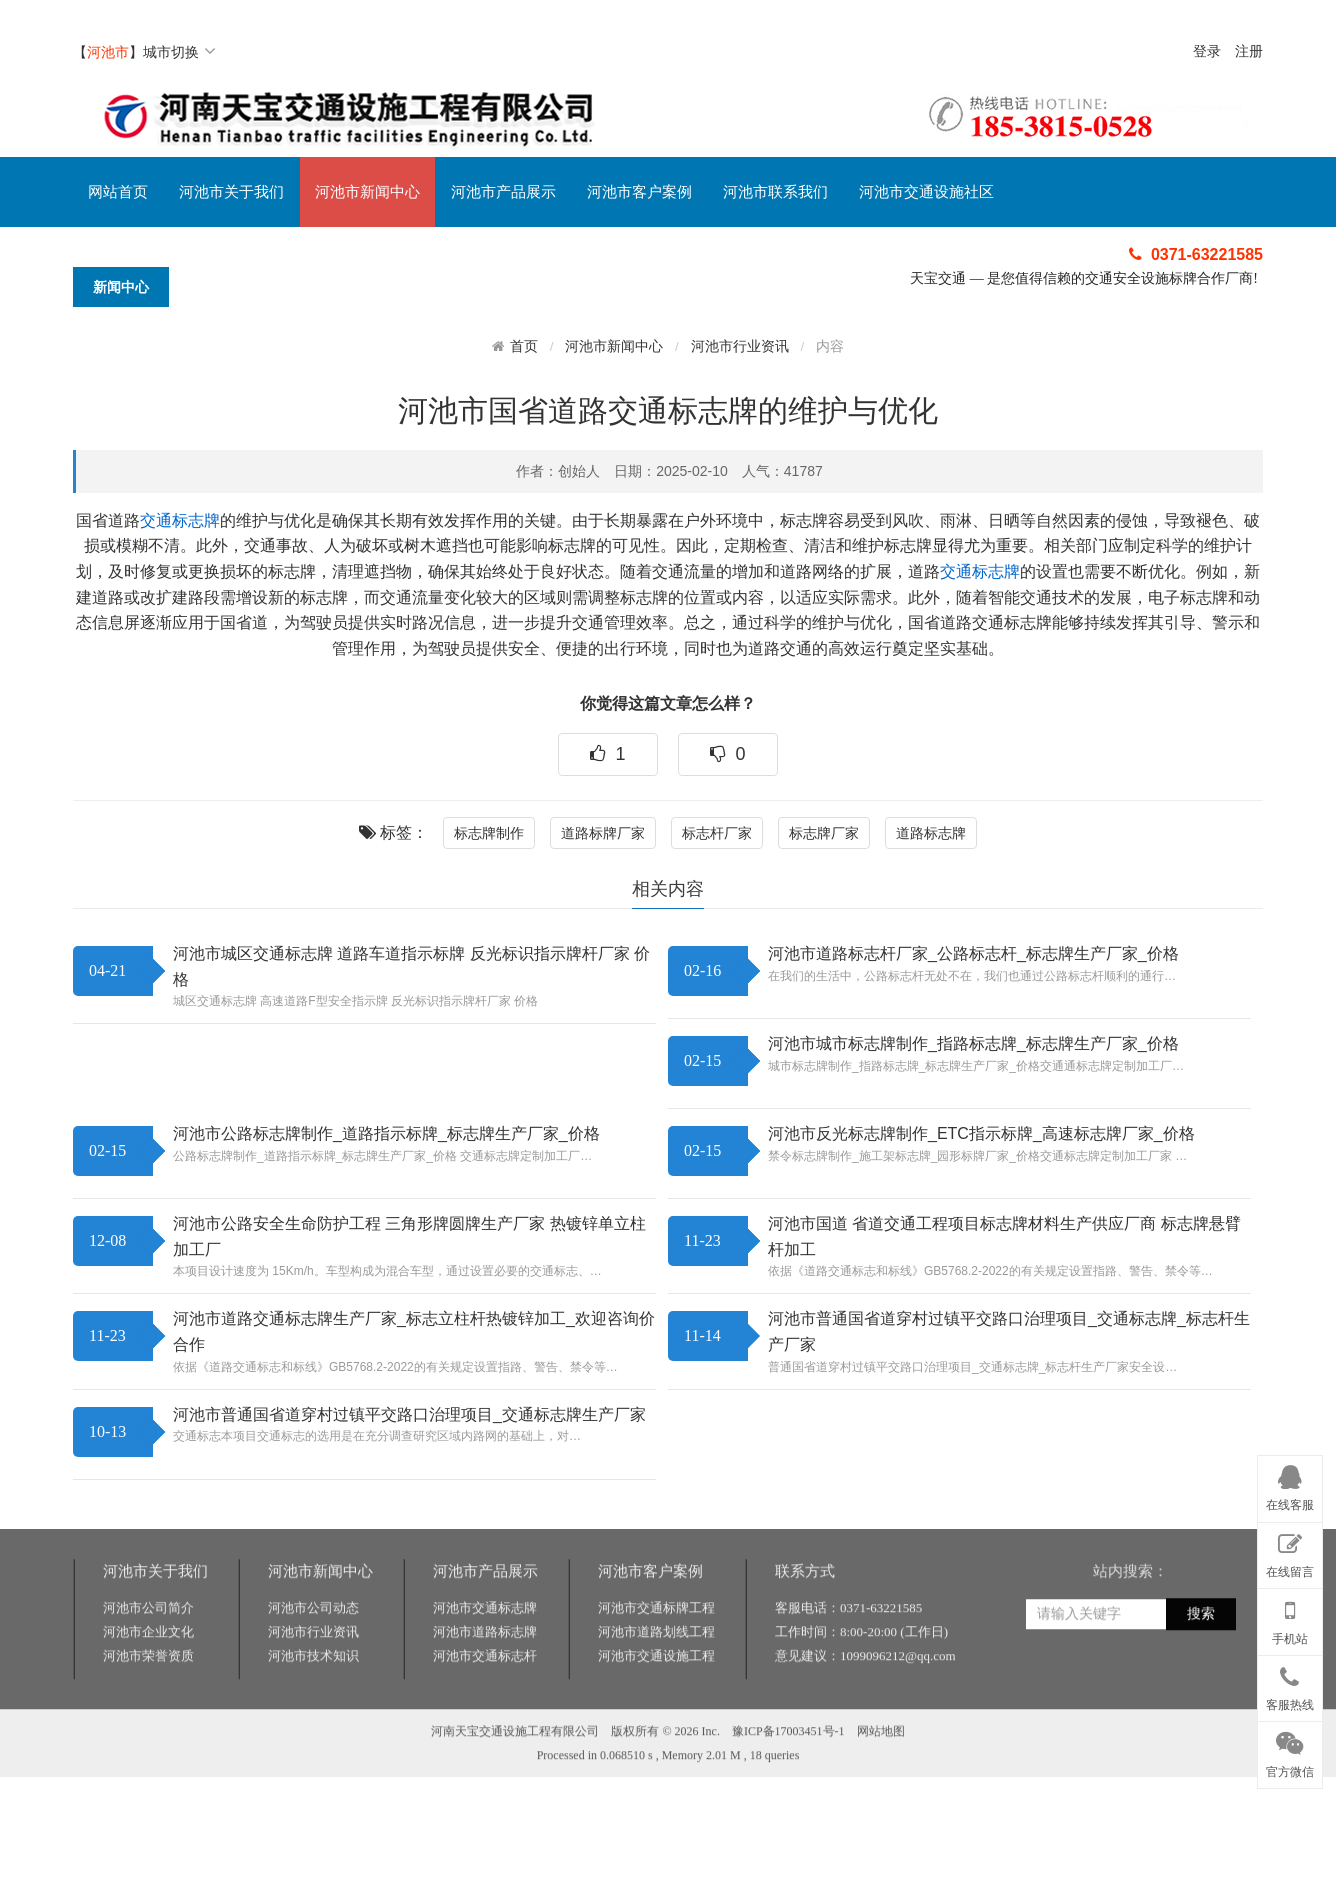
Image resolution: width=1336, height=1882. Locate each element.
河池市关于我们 (231, 192)
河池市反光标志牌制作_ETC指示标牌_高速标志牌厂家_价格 (981, 1133)
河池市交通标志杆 (485, 1748)
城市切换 (179, 52)
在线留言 (1290, 1552)
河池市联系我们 (775, 192)
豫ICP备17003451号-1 (788, 1824)
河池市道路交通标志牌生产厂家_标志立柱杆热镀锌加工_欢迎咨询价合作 (414, 1331)
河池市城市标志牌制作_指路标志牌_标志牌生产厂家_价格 (973, 1043)
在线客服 (1290, 1485)
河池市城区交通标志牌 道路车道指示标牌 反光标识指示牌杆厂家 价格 (411, 966)
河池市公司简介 (148, 1700)
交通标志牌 (180, 520)
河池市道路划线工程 (656, 1724)
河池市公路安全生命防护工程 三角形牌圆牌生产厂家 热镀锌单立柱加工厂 (409, 1236)
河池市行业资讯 (740, 346)
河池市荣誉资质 (148, 1748)
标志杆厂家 (717, 833)
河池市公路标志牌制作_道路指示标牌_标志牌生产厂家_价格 (386, 1133)
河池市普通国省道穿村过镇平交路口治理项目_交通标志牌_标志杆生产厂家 (1009, 1331)
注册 (1249, 51)
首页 (524, 346)
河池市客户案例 (639, 192)
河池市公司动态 (313, 1700)
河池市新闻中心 (367, 192)
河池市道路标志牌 (485, 1724)
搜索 (1201, 1706)
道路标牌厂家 (603, 833)
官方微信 (1290, 1751)
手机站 (1290, 1618)
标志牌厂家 (824, 833)
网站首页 (118, 192)
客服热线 (1290, 1685)
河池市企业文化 (148, 1724)
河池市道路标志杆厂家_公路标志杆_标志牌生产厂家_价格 (973, 953)
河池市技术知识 (313, 1748)
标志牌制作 (489, 833)
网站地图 (881, 1824)
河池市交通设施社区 (926, 192)
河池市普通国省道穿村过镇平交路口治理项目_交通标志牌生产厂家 (409, 1414)
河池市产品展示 (503, 192)
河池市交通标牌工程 (656, 1700)
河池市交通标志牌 (485, 1700)
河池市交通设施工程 (656, 1748)
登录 (1207, 51)
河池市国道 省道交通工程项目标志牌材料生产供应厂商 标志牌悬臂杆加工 (1004, 1236)
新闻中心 (121, 287)
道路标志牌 (931, 833)
